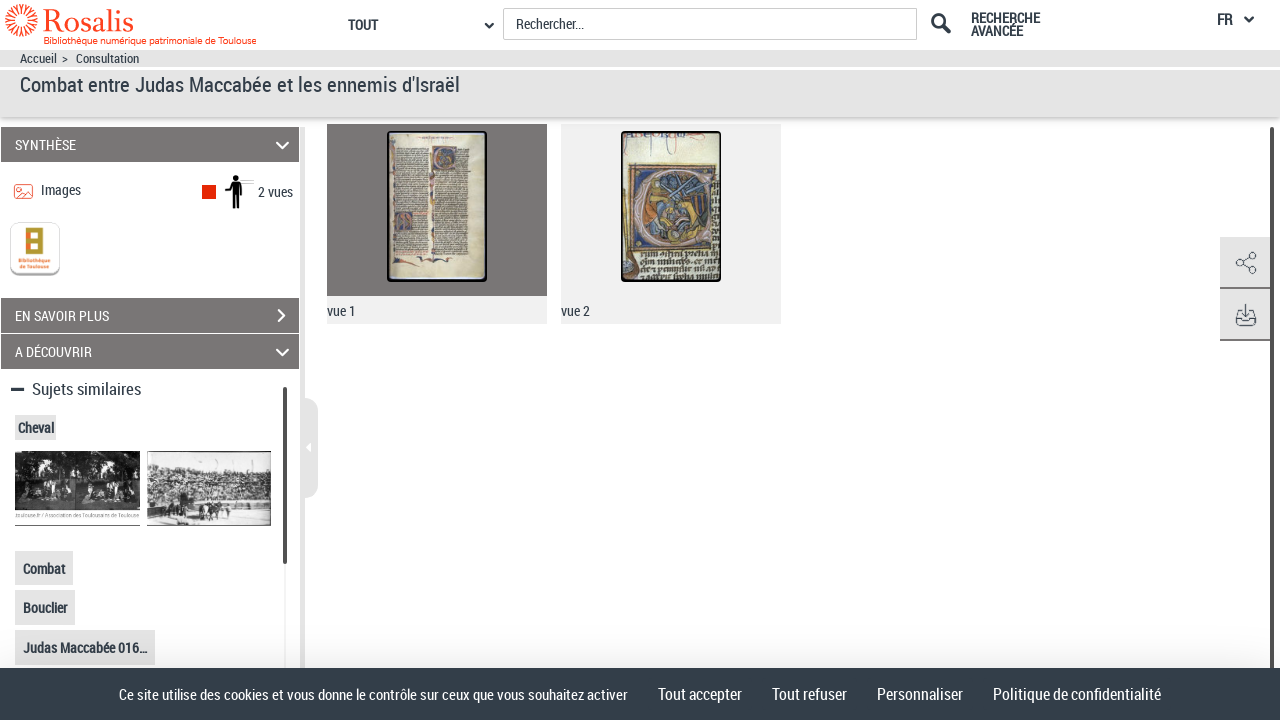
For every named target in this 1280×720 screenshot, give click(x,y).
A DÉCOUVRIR (155, 351)
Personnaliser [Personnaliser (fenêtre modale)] (920, 694)
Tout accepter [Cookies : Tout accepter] (700, 694)
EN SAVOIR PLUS (157, 316)
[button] (1245, 263)
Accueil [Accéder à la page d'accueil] (38, 58)
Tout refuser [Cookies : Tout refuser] (809, 694)
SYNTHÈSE (155, 144)
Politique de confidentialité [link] (1077, 694)
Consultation (107, 58)
